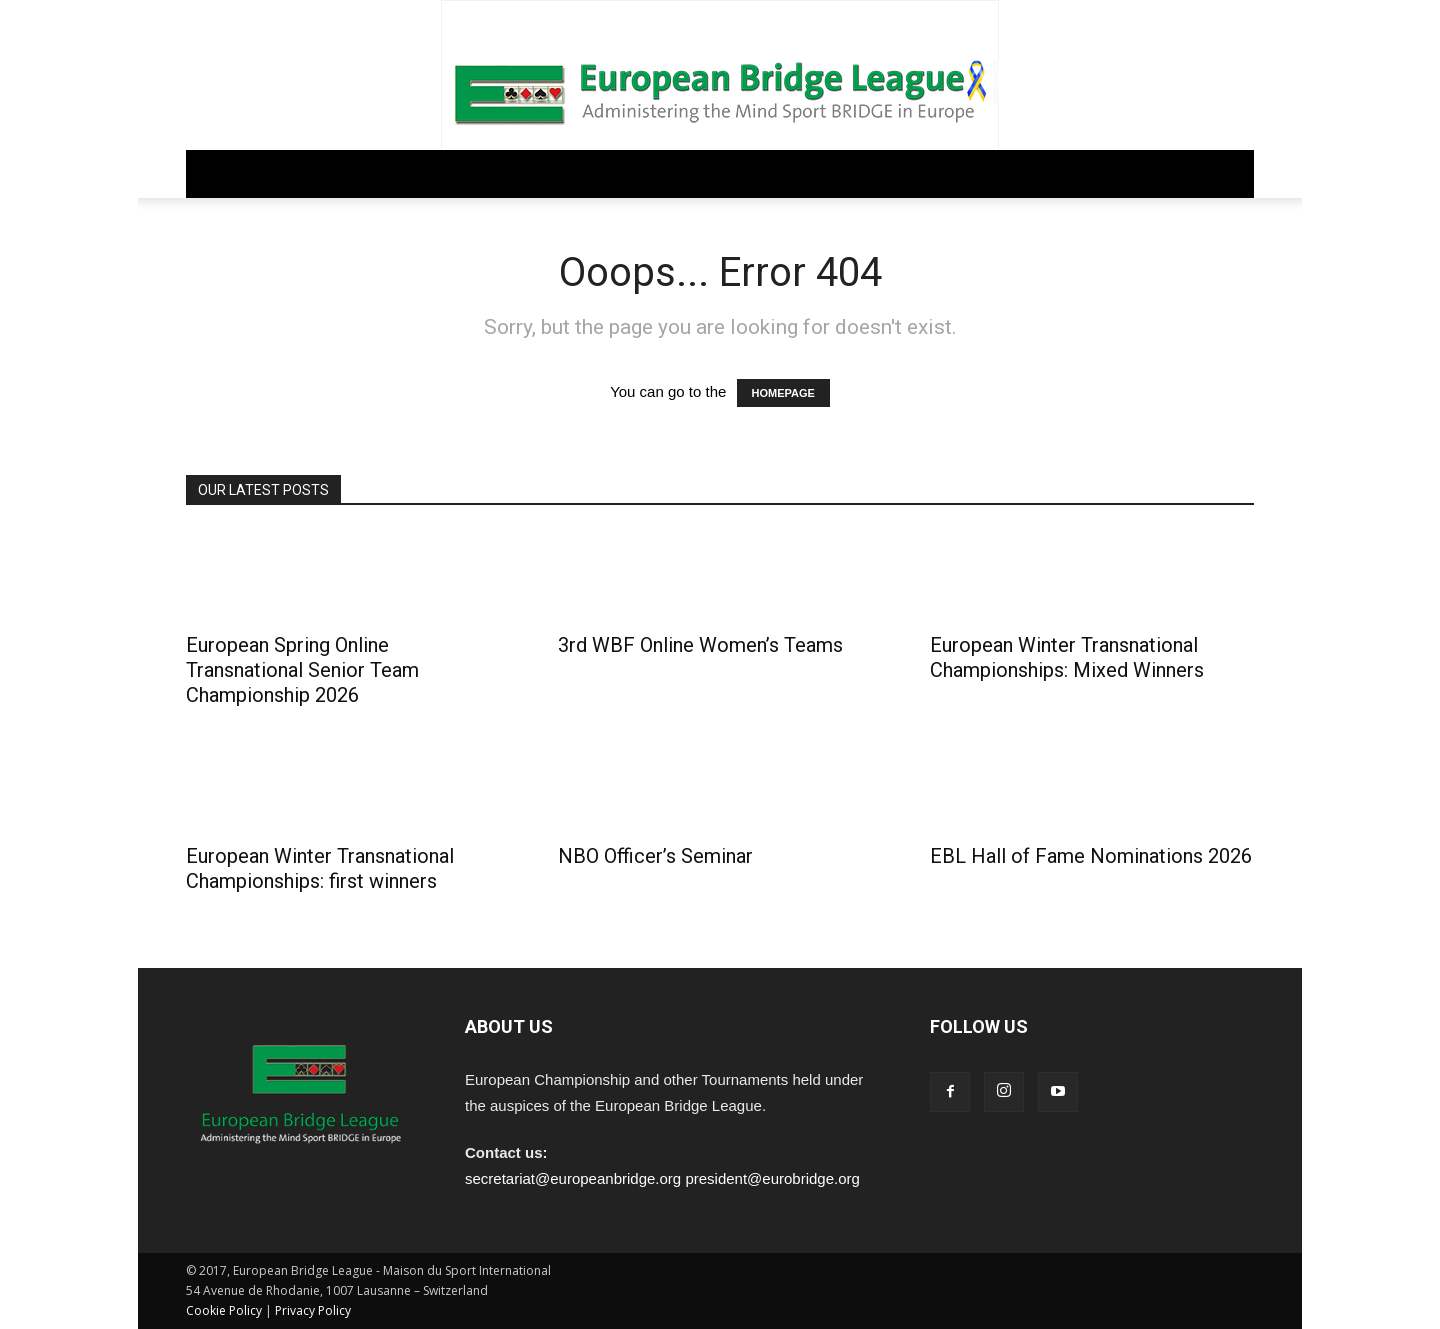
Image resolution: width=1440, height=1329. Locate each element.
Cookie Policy (224, 1310)
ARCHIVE (878, 173)
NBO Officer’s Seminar (655, 856)
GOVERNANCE (318, 173)
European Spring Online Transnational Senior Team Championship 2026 (302, 670)
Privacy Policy (313, 1310)
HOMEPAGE (783, 393)
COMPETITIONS (575, 173)
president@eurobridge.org (772, 1178)
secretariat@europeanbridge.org (573, 1178)
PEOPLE (794, 173)
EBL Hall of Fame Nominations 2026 (1091, 856)
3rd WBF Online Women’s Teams (700, 645)
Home (221, 173)
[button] (1230, 175)
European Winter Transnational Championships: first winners (320, 868)
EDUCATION (698, 173)
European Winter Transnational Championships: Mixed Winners (1067, 657)
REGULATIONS (443, 173)
